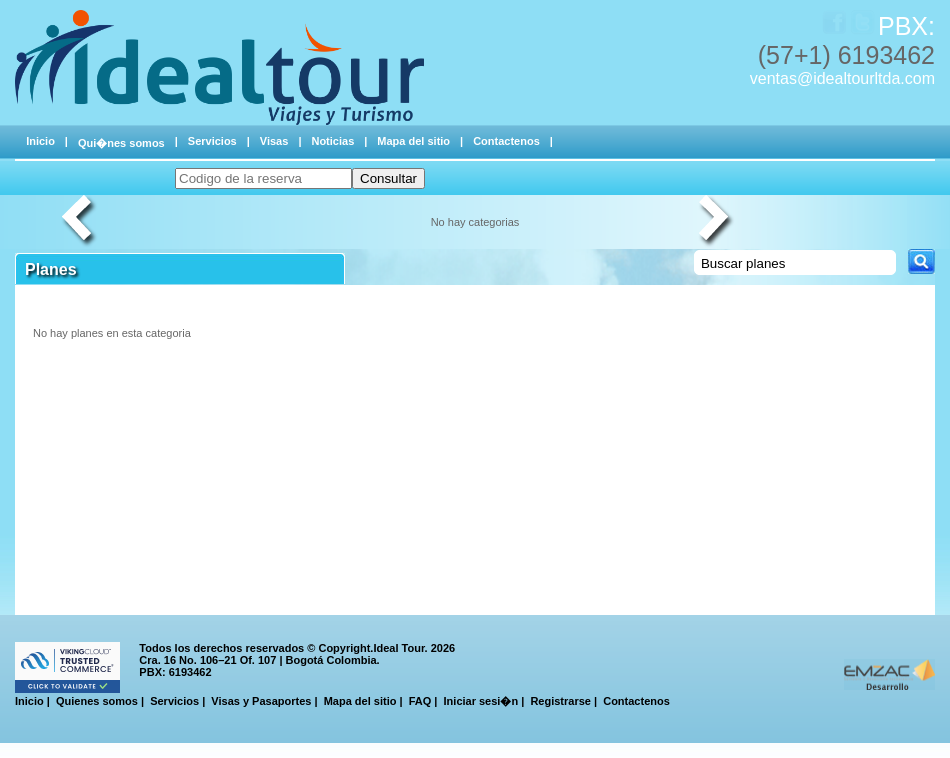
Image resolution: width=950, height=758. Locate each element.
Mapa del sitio (413, 141)
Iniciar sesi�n (481, 701)
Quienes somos (97, 701)
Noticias (332, 141)
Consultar (388, 178)
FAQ (420, 701)
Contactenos (506, 141)
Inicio (40, 141)
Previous (80, 222)
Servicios (212, 141)
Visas (274, 141)
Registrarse (560, 701)
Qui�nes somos (121, 143)
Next (717, 222)
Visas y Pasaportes (261, 701)
